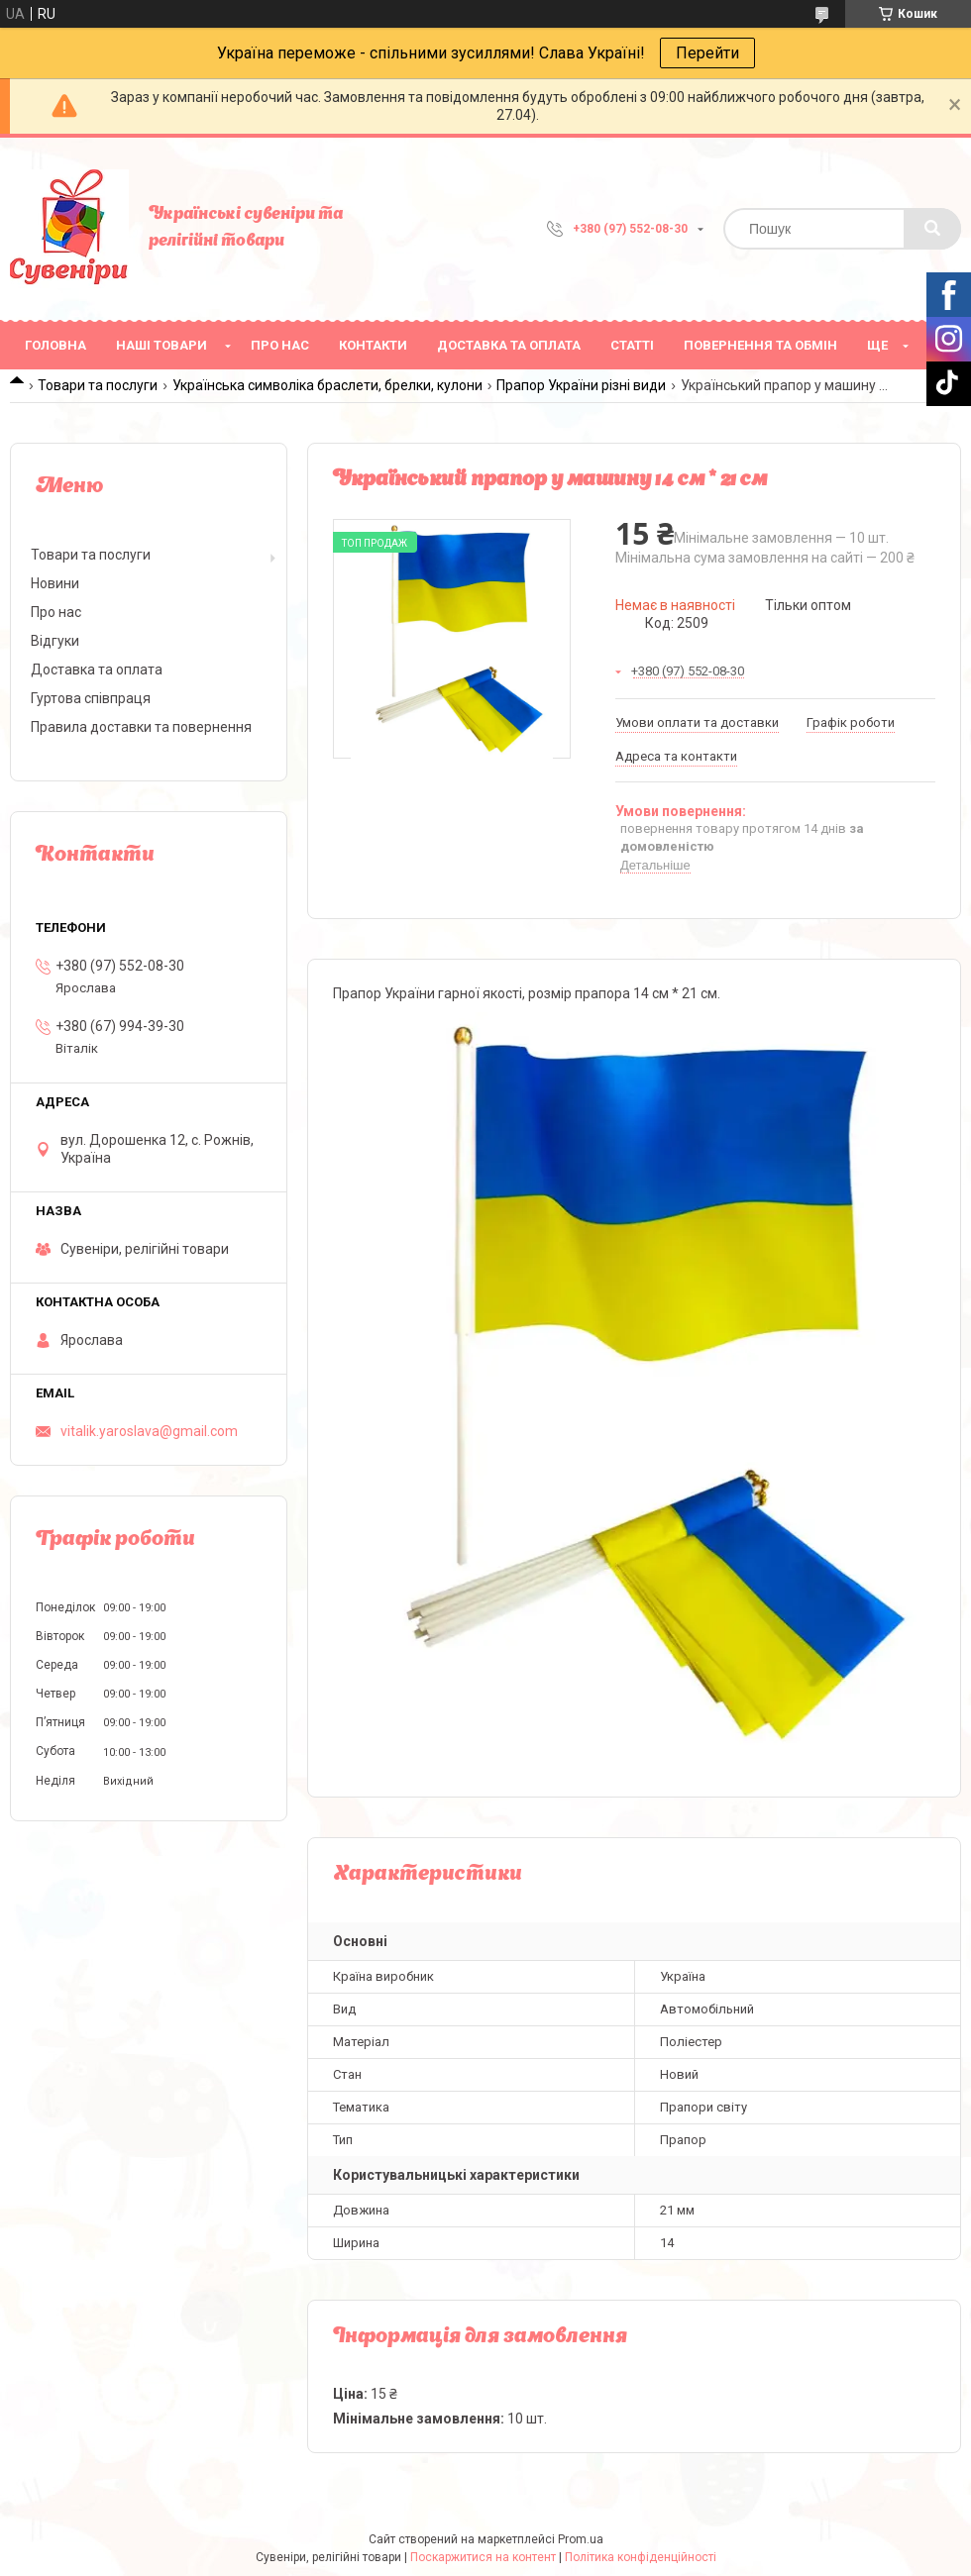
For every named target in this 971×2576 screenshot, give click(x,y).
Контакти (373, 345)
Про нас (280, 345)
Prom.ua (580, 2539)
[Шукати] (932, 229)
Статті (632, 345)
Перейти (707, 53)
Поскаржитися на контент (483, 2557)
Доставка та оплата (509, 345)
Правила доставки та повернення (141, 727)
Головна (55, 345)
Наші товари (161, 345)
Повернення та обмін (760, 345)
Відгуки (55, 641)
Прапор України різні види (581, 385)
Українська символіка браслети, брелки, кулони (327, 385)
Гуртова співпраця (91, 698)
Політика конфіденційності (640, 2557)
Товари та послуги (98, 385)
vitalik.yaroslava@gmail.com (149, 1431)
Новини (55, 583)
